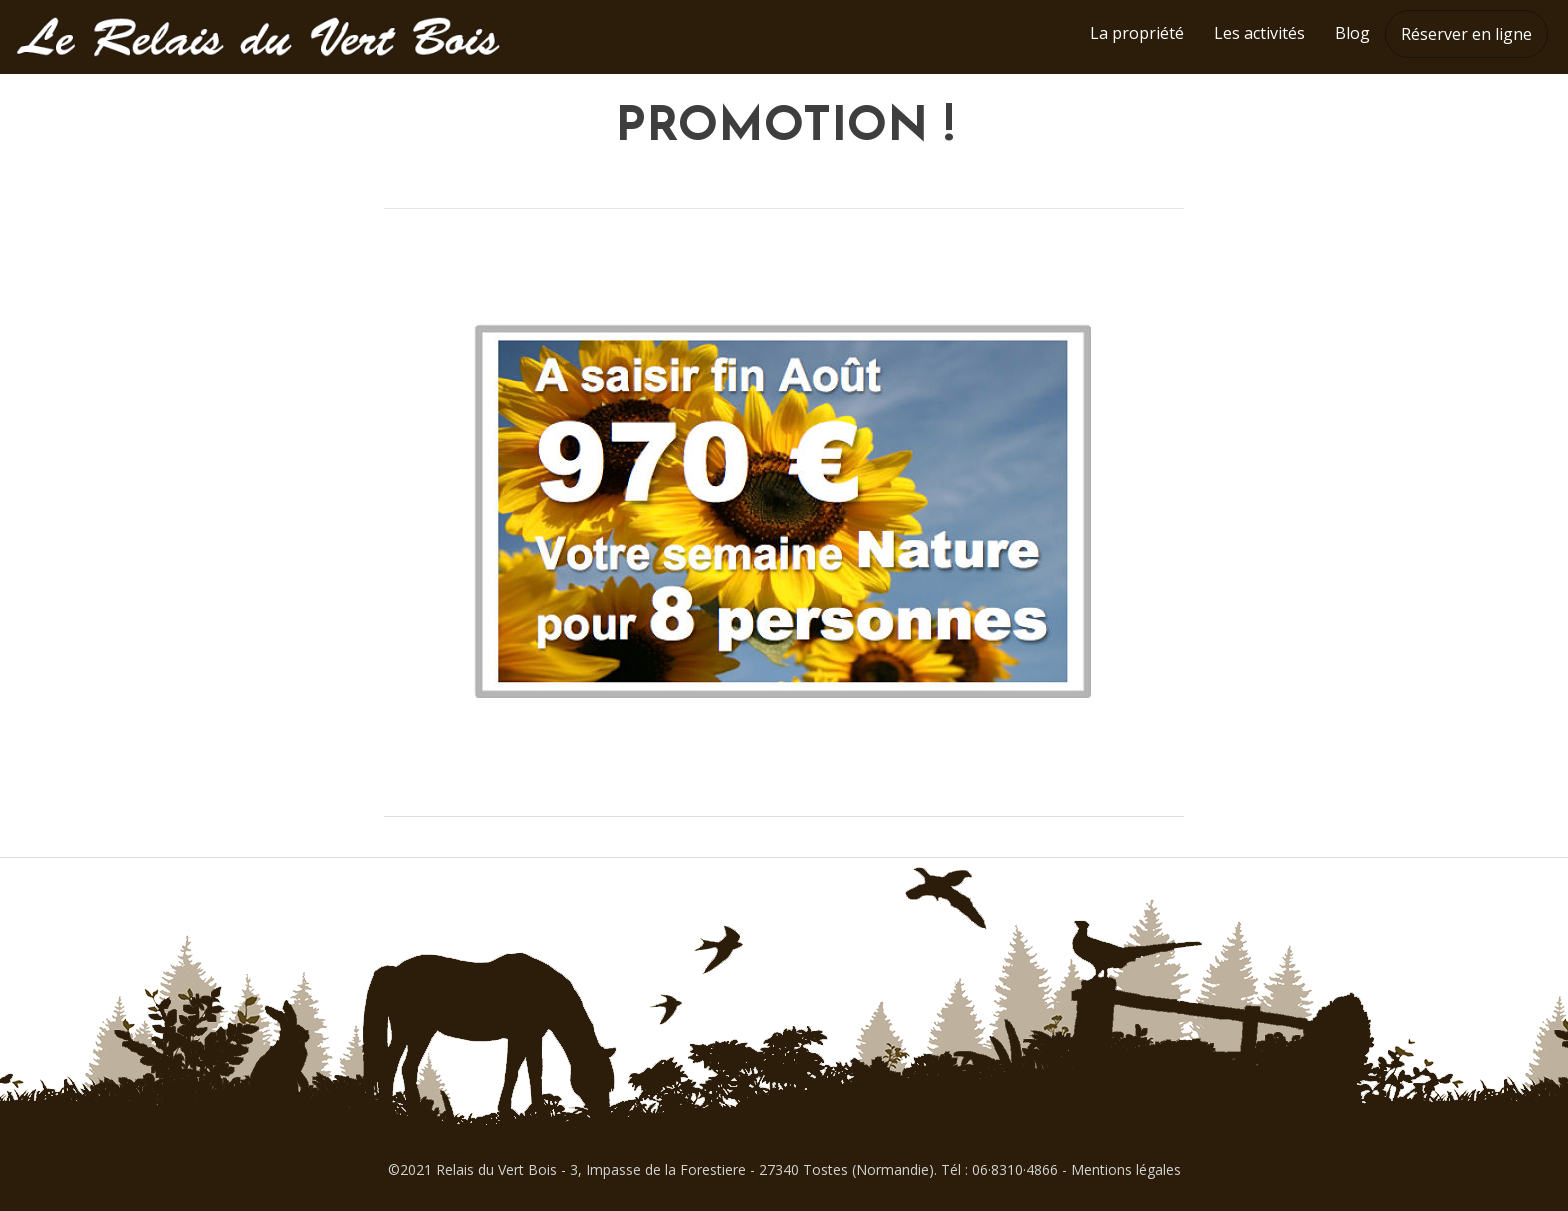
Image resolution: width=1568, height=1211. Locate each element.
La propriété (1137, 33)
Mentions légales (1126, 1169)
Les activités (1259, 33)
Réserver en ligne (1466, 34)
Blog (1352, 33)
